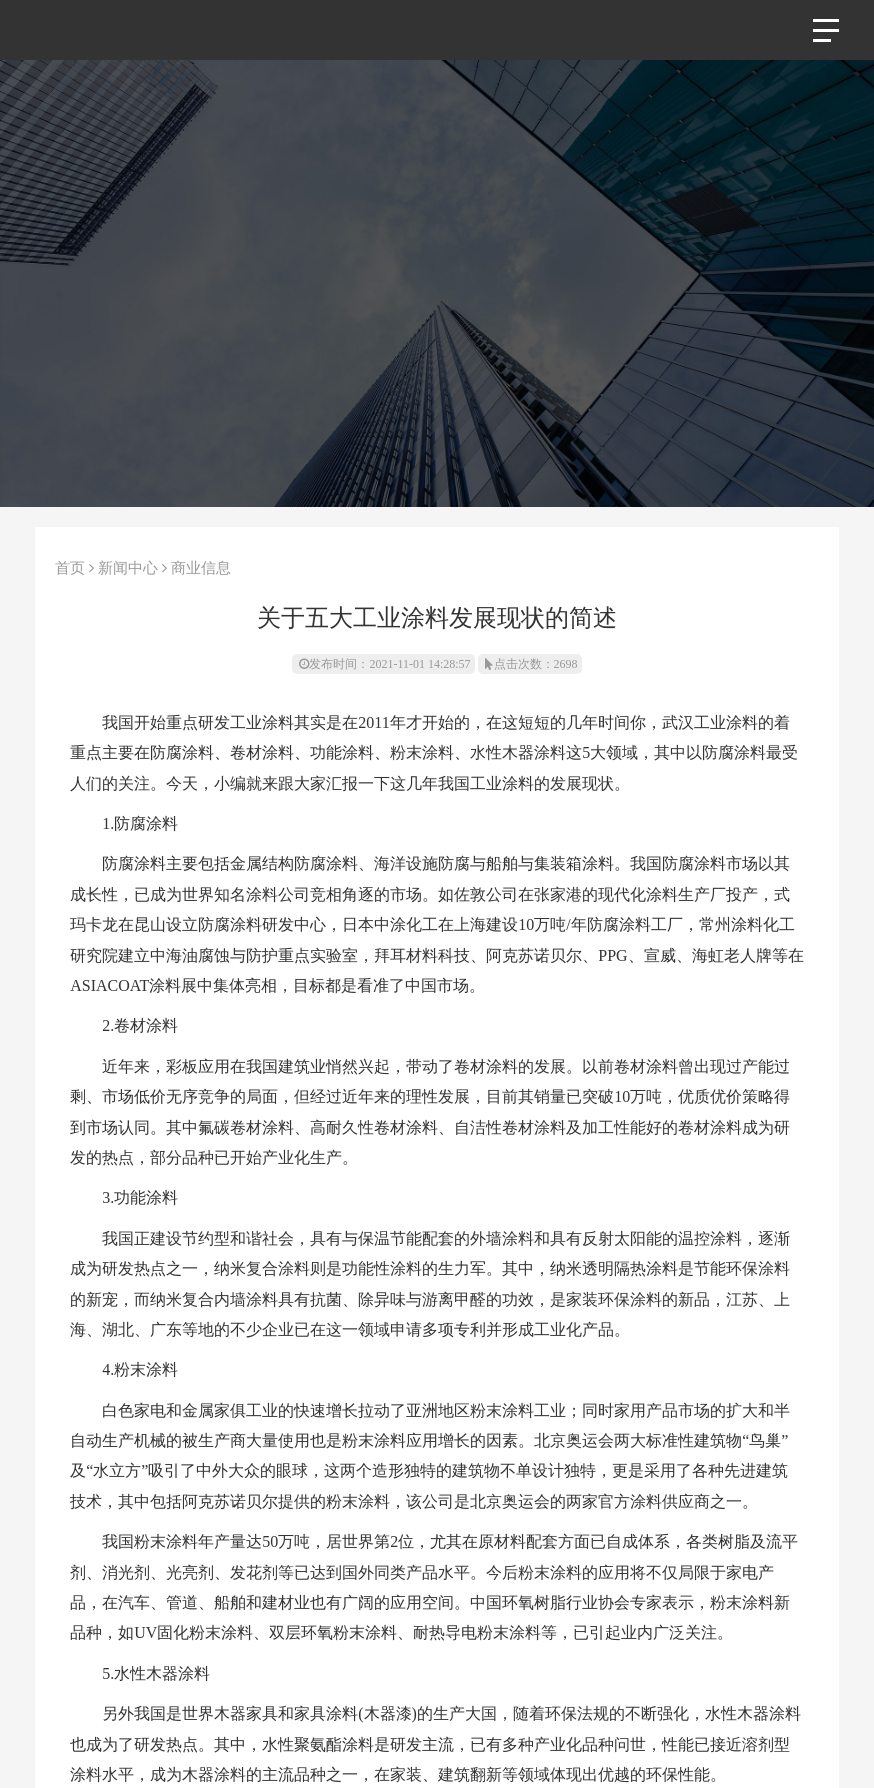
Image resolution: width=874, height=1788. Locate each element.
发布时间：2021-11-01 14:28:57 (384, 664)
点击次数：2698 (531, 664)
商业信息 (201, 568)
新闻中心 (128, 568)
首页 (70, 568)
